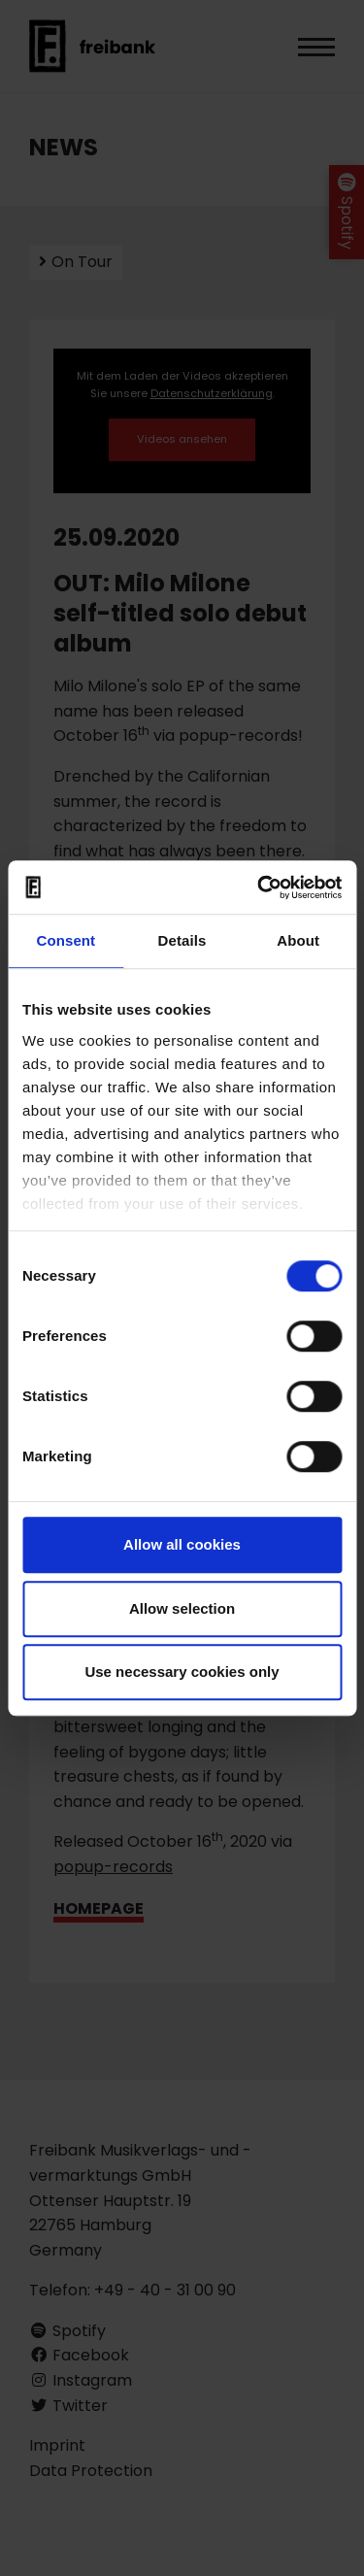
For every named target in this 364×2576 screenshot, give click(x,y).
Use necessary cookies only (181, 1671)
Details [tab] (182, 940)
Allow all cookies (182, 1544)
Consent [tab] (65, 940)
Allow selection (182, 1608)
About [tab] (298, 940)
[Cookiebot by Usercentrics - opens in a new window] (259, 887)
